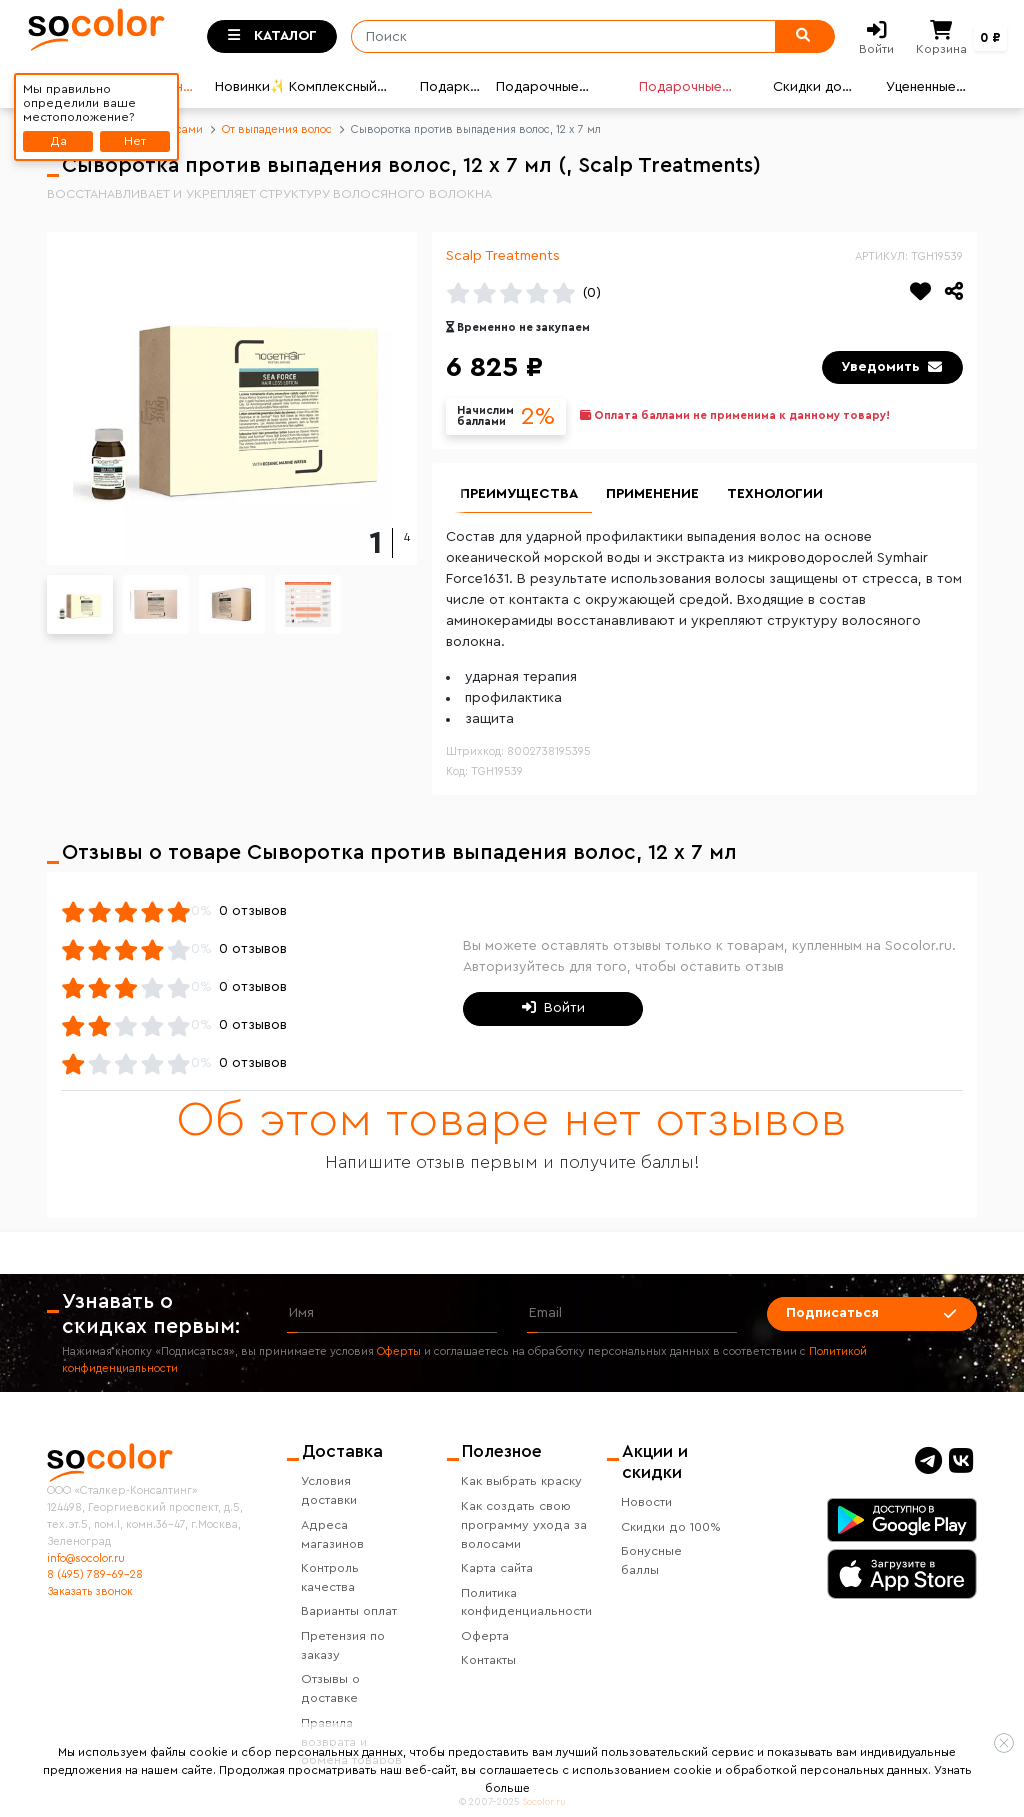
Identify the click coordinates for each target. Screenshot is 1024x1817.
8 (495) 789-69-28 (95, 1574)
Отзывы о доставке (330, 1688)
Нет (135, 141)
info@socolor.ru (86, 1558)
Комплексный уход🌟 (333, 89)
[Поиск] (556, 37)
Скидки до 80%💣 (807, 89)
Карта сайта (497, 1568)
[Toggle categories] (272, 37)
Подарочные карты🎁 (680, 89)
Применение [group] (652, 494)
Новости (646, 1502)
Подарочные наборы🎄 (537, 89)
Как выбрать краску (521, 1481)
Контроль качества (330, 1577)
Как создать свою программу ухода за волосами (524, 1525)
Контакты (488, 1660)
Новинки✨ (248, 87)
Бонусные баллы (651, 1560)
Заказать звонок (90, 1591)
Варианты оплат (349, 1611)
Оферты (399, 1351)
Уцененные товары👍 (921, 89)
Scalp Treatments (503, 256)
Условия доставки (329, 1490)
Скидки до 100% (671, 1527)
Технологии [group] (775, 494)
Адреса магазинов (332, 1534)
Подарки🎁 (449, 89)
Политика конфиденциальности (526, 1602)
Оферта (485, 1636)
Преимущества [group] (519, 494)
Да (58, 141)
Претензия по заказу (343, 1645)
